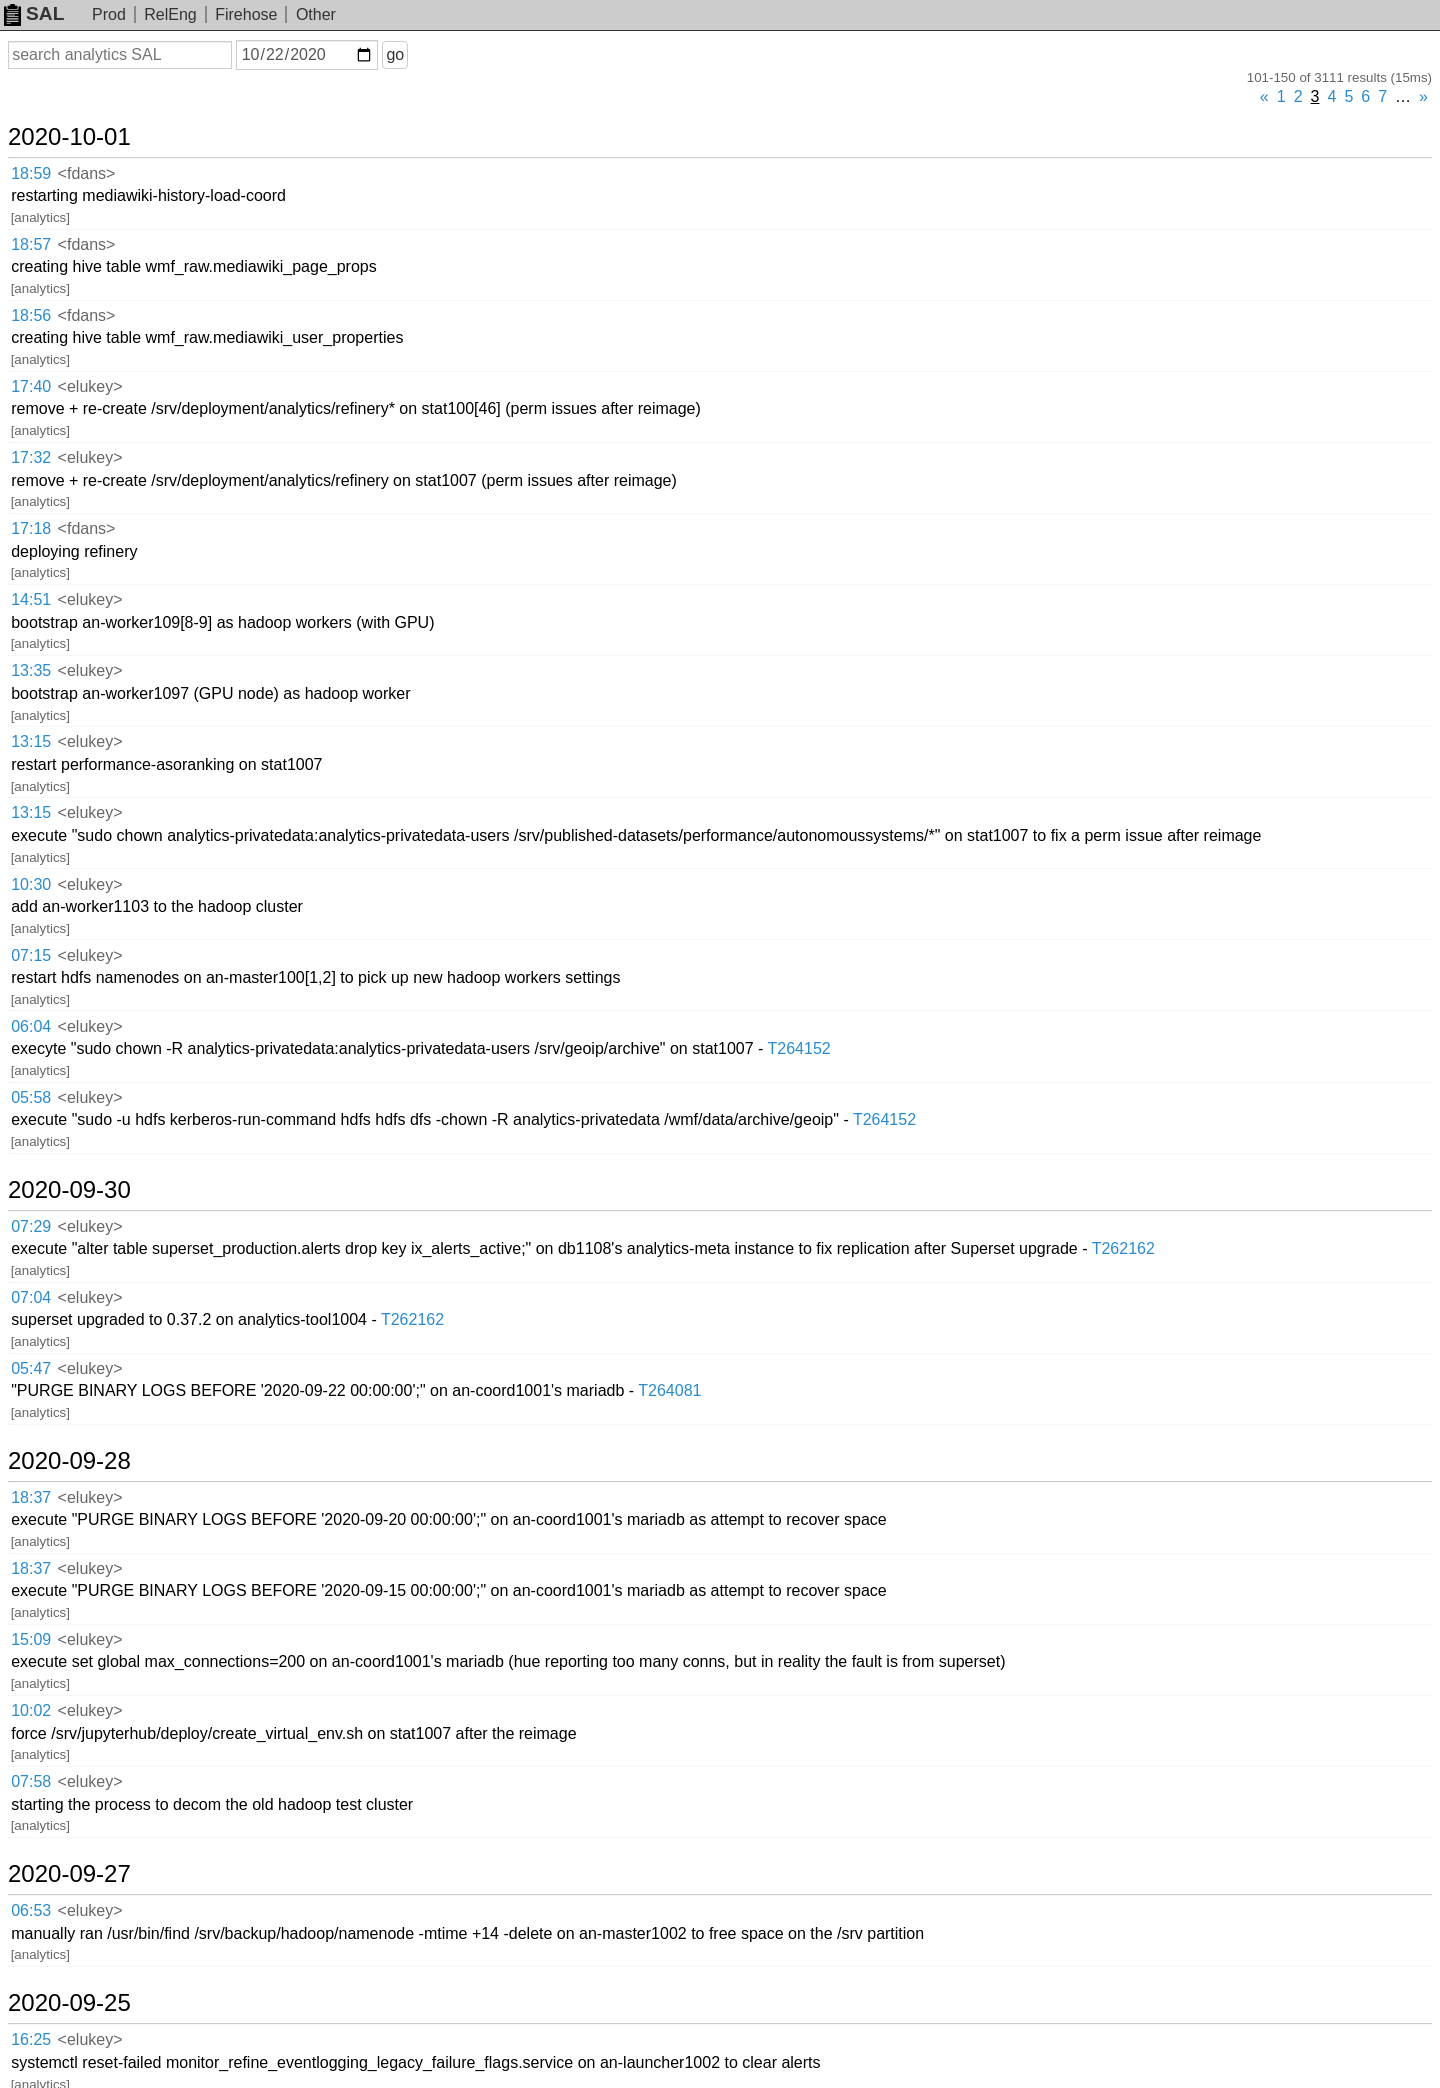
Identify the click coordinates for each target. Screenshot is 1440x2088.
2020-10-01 (69, 137)
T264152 (799, 1048)
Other (316, 14)
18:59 (31, 173)
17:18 (31, 528)
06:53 (31, 1910)
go (395, 54)
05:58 (31, 1097)
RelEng (170, 14)
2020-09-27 (69, 1874)
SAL (34, 13)
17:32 (31, 457)
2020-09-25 (69, 2003)
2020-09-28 (69, 1461)
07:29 (31, 1226)
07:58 (31, 1781)
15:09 (31, 1639)
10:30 (31, 884)
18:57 (31, 244)
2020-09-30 (69, 1190)
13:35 (31, 670)
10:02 (31, 1710)
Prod (109, 14)
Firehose (246, 14)
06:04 (31, 1026)
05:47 (31, 1368)
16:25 (31, 2039)
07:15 (31, 955)
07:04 (31, 1297)
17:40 (31, 386)
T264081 (669, 1390)
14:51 (31, 599)
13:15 (31, 741)
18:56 (31, 315)
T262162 (1123, 1248)
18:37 (31, 1497)
